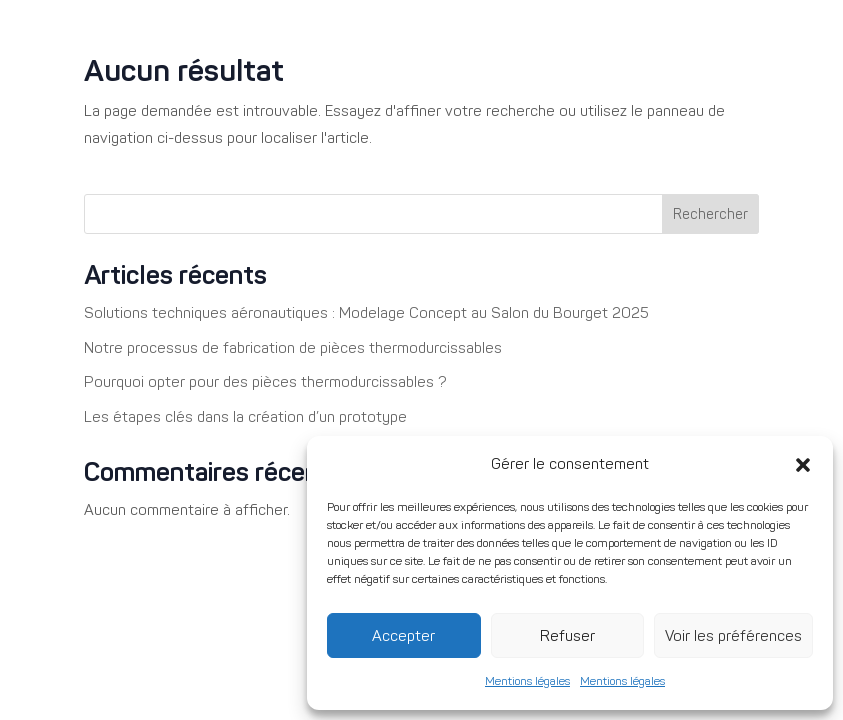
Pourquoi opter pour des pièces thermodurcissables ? (265, 382)
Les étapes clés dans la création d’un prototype (245, 417)
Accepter (403, 636)
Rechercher (710, 214)
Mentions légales (527, 681)
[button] (803, 465)
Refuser (567, 636)
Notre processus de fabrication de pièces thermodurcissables (293, 348)
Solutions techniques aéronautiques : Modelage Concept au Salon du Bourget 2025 (366, 313)
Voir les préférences (733, 636)
